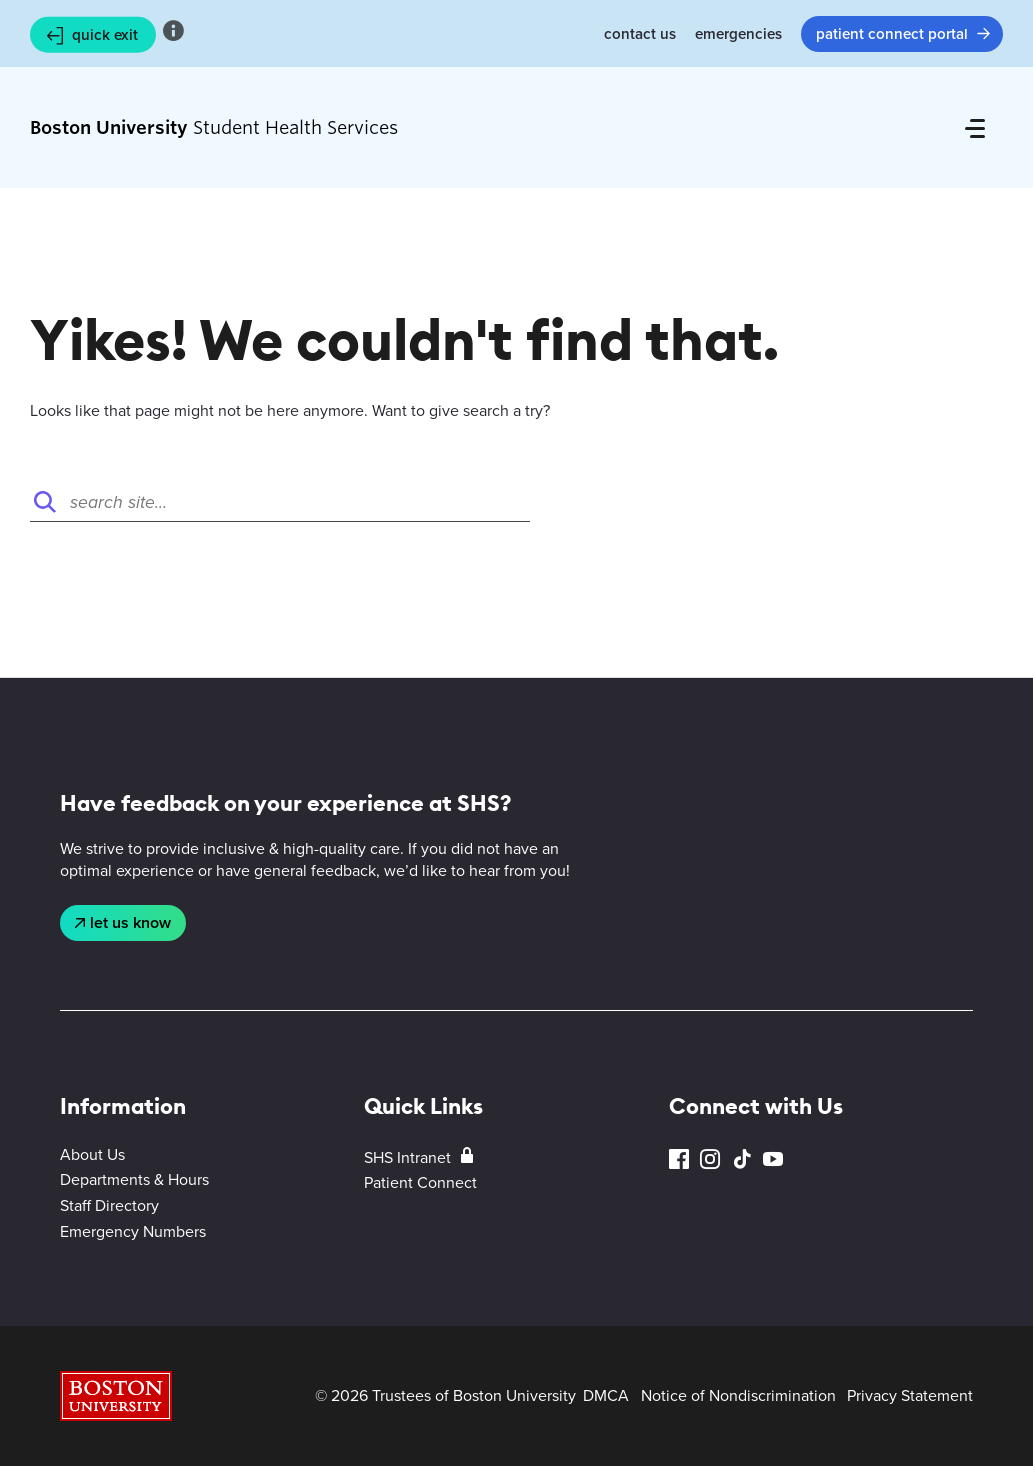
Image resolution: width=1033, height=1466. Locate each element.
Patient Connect (420, 1182)
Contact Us (640, 34)
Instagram (710, 1159)
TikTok (742, 1159)
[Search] (280, 502)
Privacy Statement (910, 1395)
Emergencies (738, 34)
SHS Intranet (407, 1157)
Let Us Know (130, 922)
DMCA (606, 1395)
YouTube (773, 1159)
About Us (92, 1154)
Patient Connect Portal (892, 34)
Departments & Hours (134, 1179)
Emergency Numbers (133, 1231)
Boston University (116, 1396)
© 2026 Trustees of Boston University (445, 1395)
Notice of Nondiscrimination (738, 1395)
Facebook (679, 1159)
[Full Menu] (975, 128)
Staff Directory (109, 1205)
